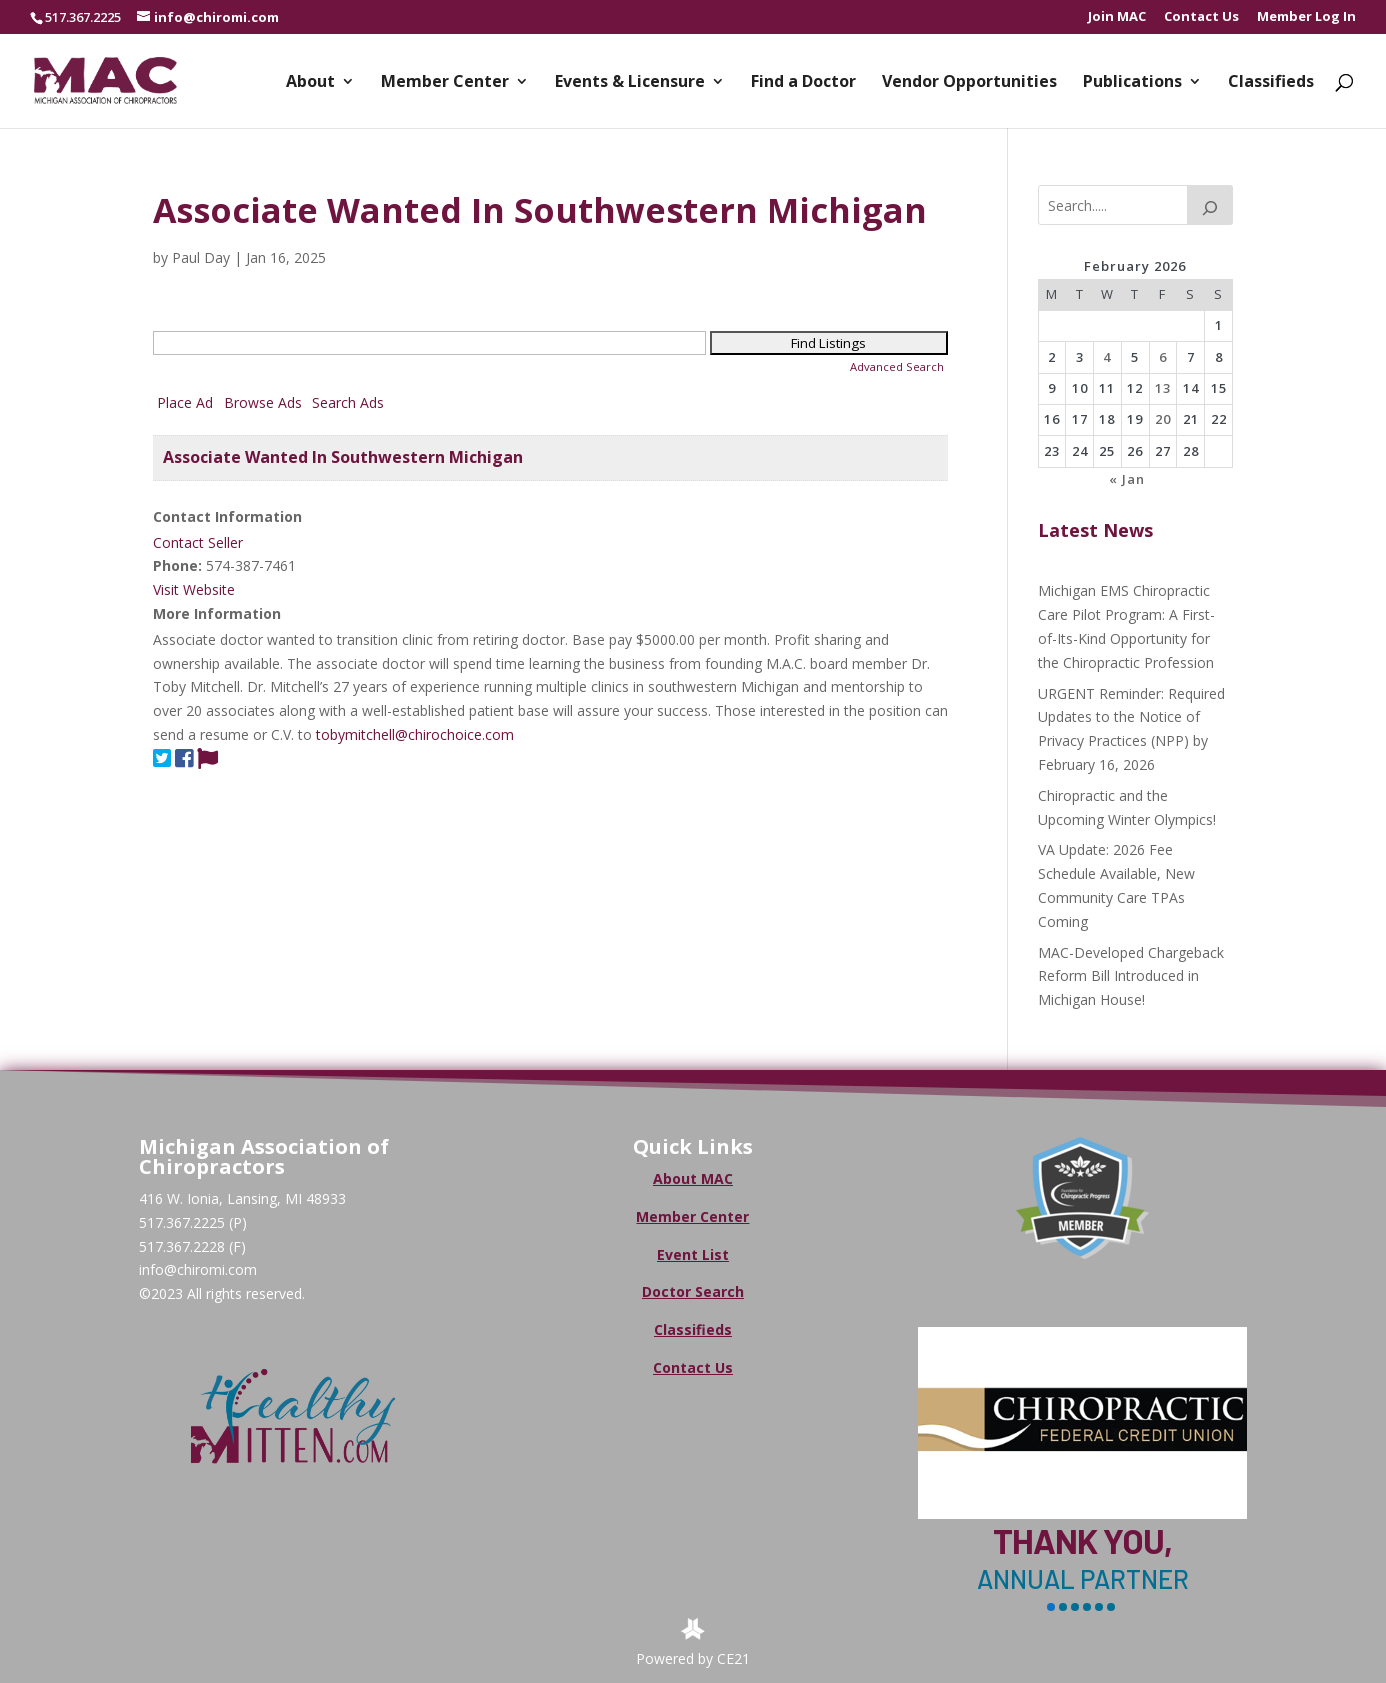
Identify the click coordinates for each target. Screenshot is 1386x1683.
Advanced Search (897, 366)
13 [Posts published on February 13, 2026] (1163, 388)
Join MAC (1117, 17)
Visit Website (194, 589)
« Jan (1127, 479)
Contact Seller (198, 542)
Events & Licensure (630, 83)
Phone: (177, 565)
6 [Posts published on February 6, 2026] (1163, 357)
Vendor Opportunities (969, 83)
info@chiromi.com (198, 1269)
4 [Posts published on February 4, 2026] (1107, 357)
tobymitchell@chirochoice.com (415, 734)
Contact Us (1201, 17)
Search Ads (348, 402)
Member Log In (1306, 17)
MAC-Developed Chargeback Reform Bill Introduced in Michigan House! (1131, 976)
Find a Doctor (803, 83)
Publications (1132, 83)
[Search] (1210, 205)
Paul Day (201, 257)
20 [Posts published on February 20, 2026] (1163, 419)
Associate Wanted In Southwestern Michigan (343, 457)
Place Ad (185, 402)
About (310, 83)
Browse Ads (263, 402)
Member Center (445, 83)
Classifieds (1271, 83)
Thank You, (1082, 1540)
